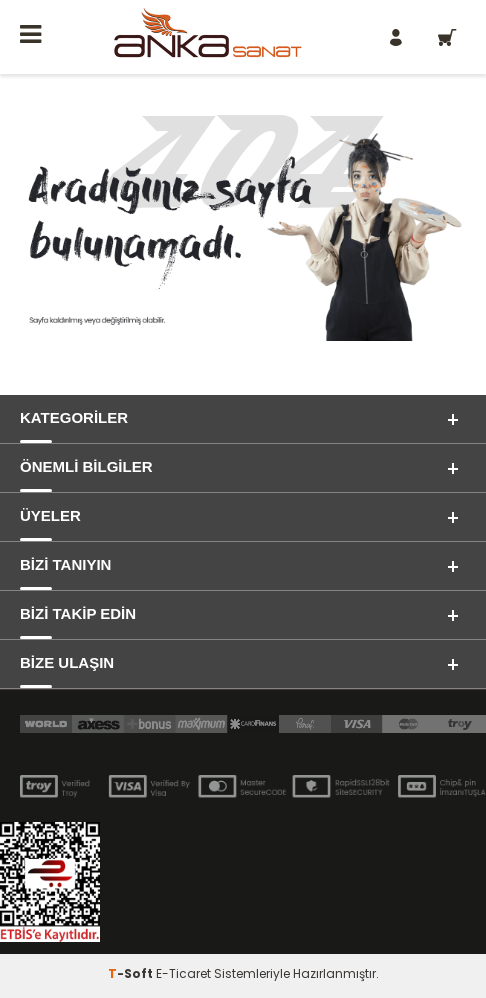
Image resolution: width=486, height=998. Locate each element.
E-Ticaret (183, 973)
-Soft (132, 973)
